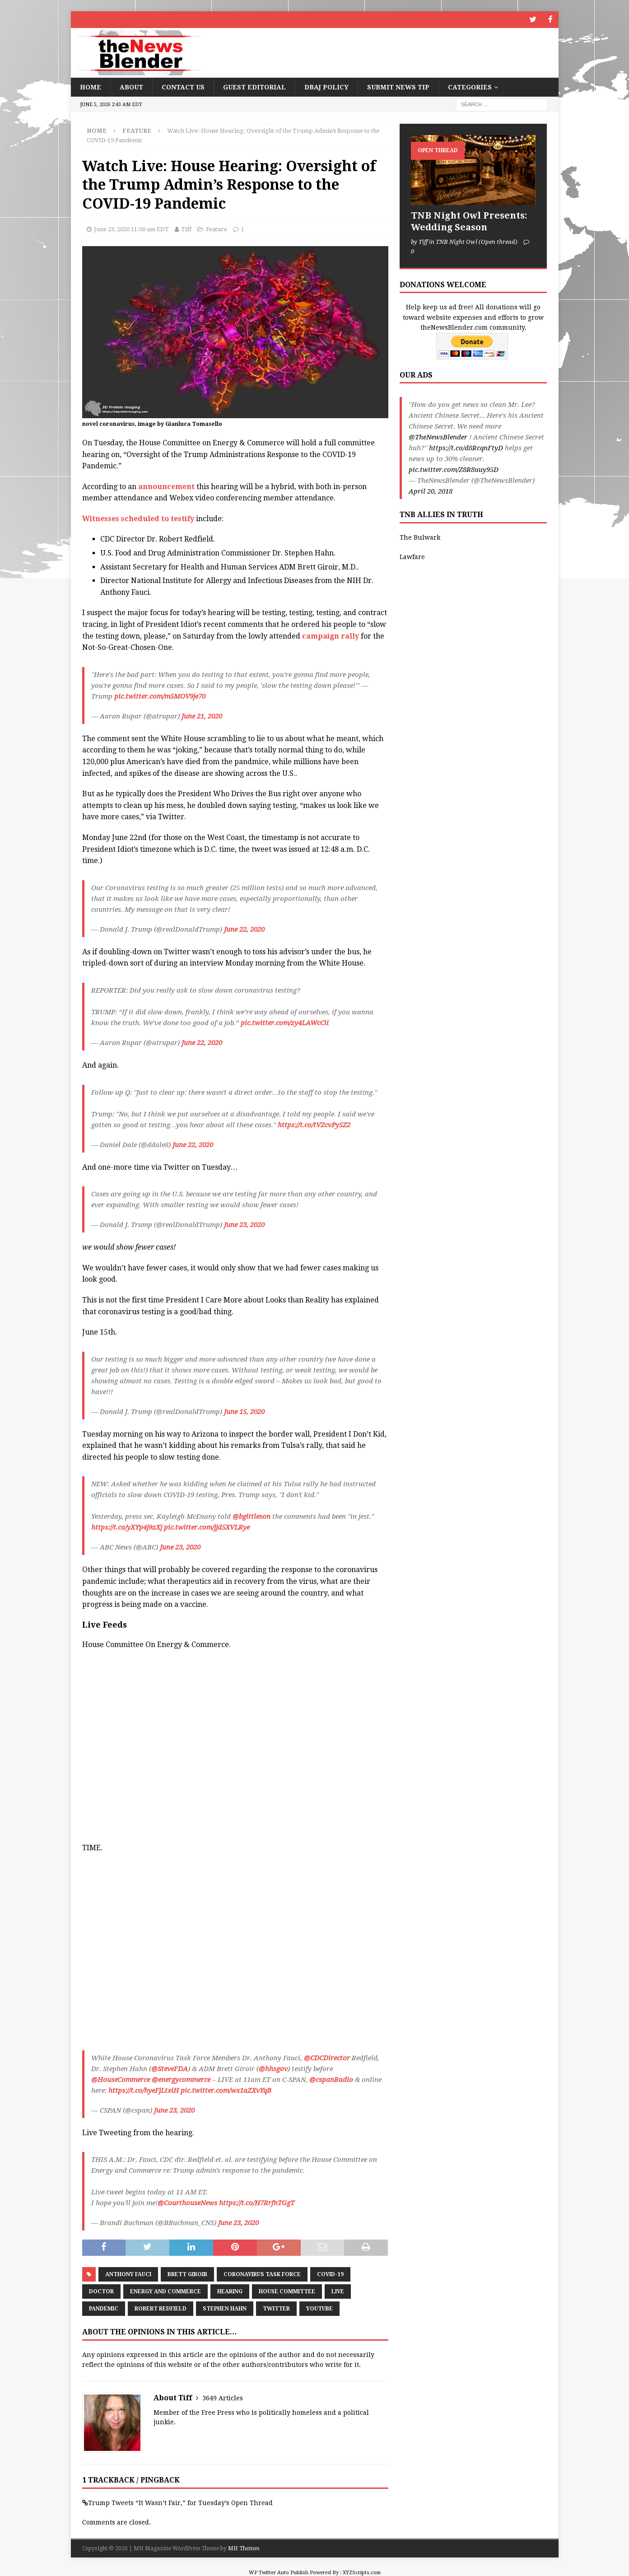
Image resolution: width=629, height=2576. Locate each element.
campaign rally (330, 635)
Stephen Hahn (225, 2308)
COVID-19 (330, 2273)
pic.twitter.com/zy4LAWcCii (285, 1022)
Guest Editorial (254, 86)
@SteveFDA (169, 2068)
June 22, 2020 (244, 928)
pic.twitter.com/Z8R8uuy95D (454, 469)
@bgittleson (251, 1516)
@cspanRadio (331, 2079)
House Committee (287, 2290)
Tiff (186, 228)
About (131, 86)
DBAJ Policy (326, 86)
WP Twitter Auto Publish (278, 2572)
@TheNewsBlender (438, 437)
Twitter (276, 2308)
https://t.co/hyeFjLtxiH (143, 2090)
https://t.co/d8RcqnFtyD (466, 447)
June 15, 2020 (244, 1411)
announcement (166, 485)
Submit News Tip (398, 86)
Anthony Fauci (128, 2273)
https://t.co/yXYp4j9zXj (126, 1527)
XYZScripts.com (362, 2572)
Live (337, 2290)
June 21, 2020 (202, 715)
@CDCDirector (327, 2057)
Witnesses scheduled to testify (138, 517)
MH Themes (243, 2547)
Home (90, 86)
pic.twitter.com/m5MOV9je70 (159, 695)
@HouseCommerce (120, 2079)
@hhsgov (273, 2068)
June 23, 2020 (244, 1224)
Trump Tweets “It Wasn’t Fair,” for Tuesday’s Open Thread (180, 2502)
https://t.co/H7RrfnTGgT (256, 2202)
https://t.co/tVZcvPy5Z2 (314, 1124)
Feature (216, 228)
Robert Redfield (160, 2308)
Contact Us (183, 86)
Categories (470, 86)
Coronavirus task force (262, 2273)
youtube (319, 2308)
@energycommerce (181, 2079)
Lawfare (412, 556)
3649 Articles (222, 2397)
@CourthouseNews (187, 2202)
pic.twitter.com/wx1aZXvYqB (226, 2090)
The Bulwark (420, 537)
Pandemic (103, 2308)
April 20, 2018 (430, 491)
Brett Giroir (187, 2273)
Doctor (101, 2290)
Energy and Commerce (165, 2290)
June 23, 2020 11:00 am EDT (131, 228)
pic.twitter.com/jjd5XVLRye (207, 1527)
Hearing (229, 2290)
